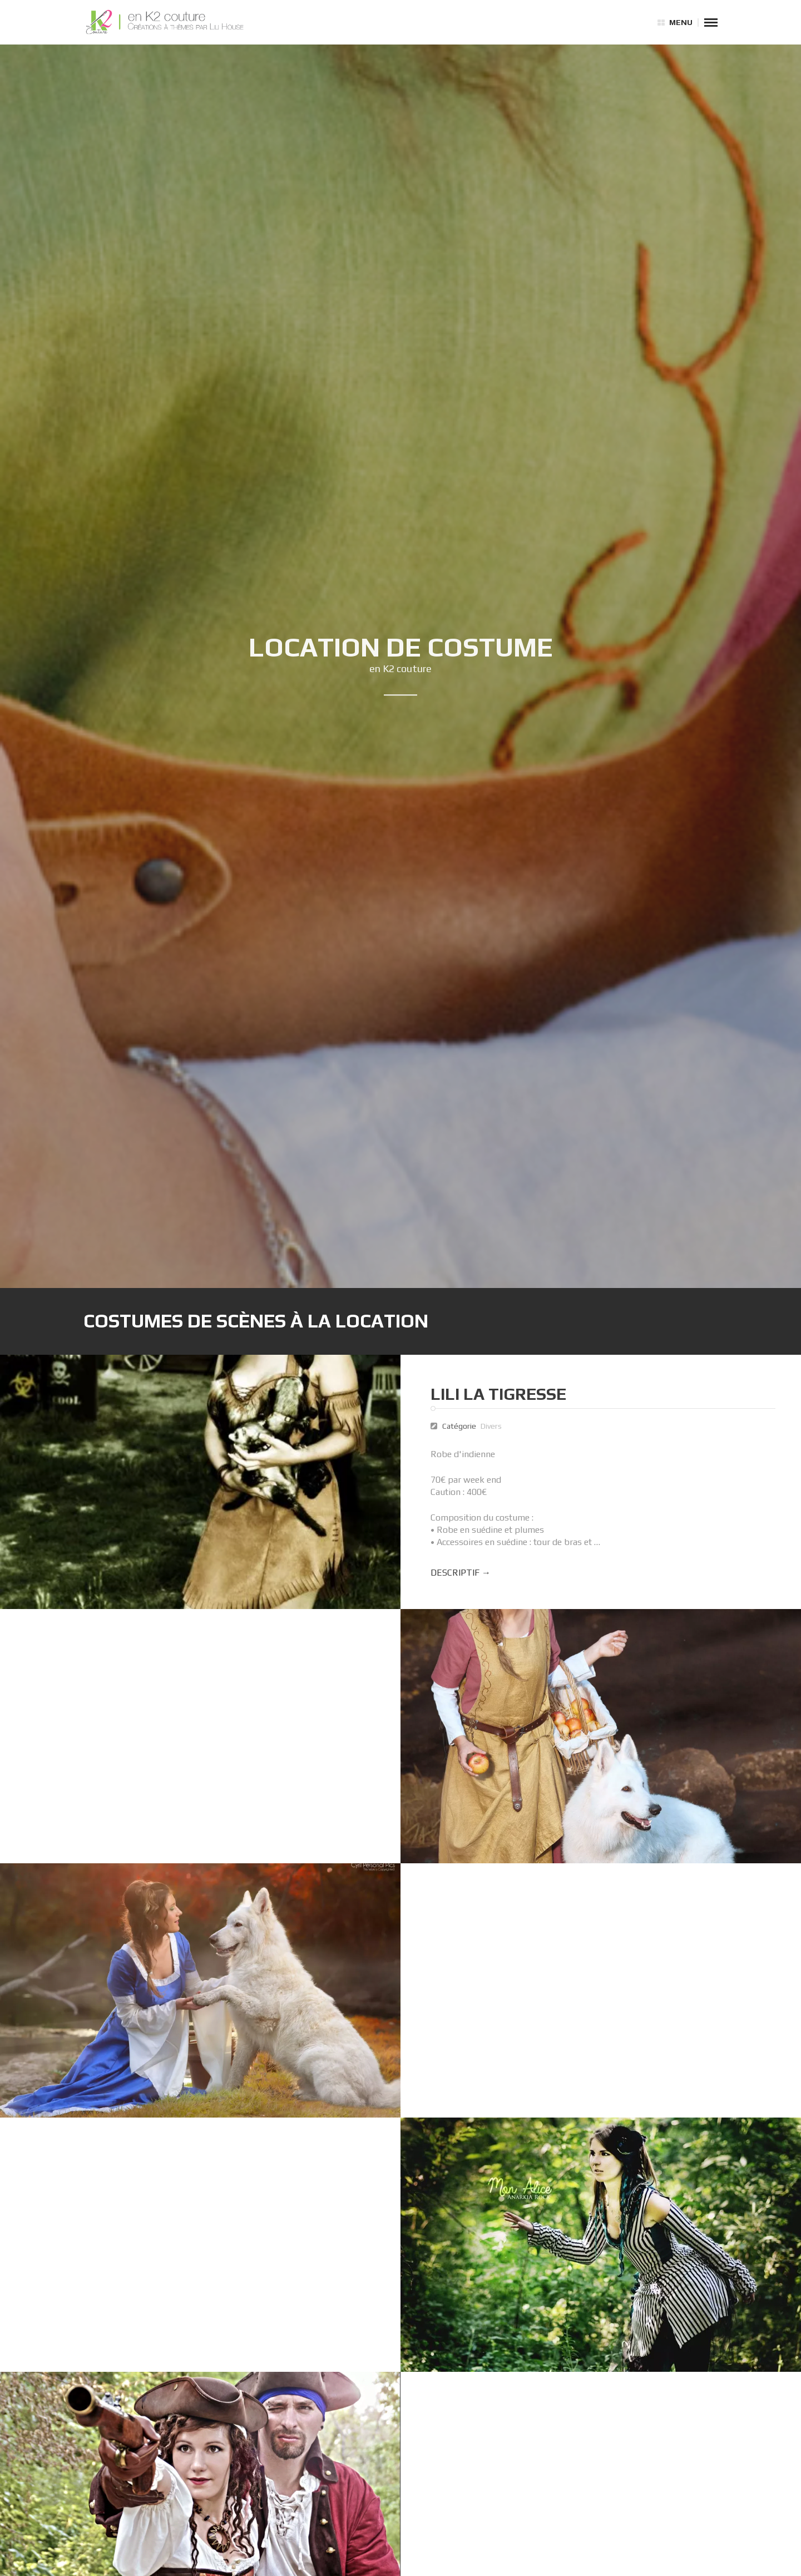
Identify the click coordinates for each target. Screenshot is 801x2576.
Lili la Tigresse (500, 1394)
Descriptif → (463, 1572)
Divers (493, 1426)
